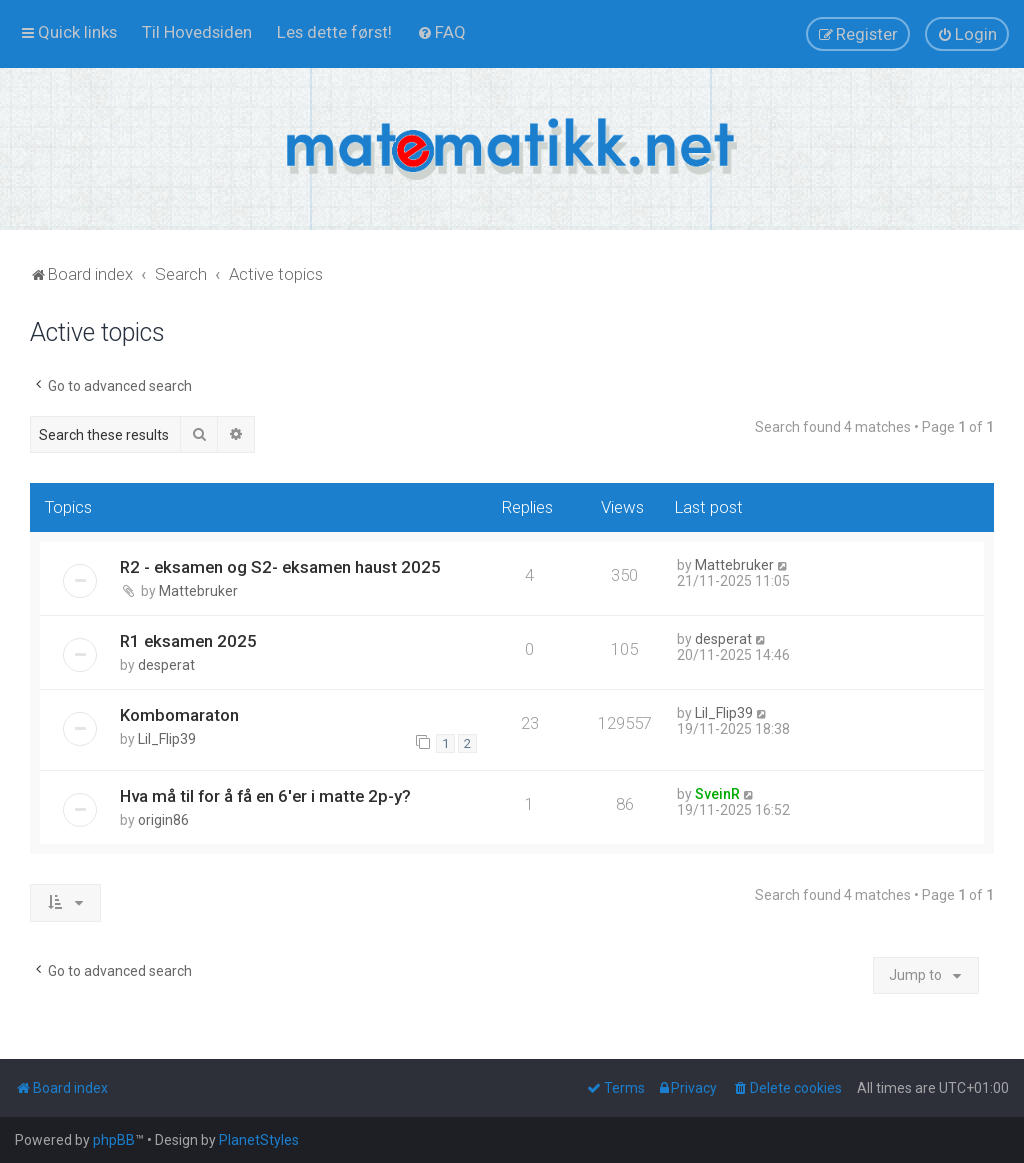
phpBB (114, 1140)
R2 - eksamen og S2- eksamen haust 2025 (280, 567)
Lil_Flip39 (167, 739)
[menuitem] (197, 32)
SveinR (717, 794)
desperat (166, 665)
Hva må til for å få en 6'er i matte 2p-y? (265, 796)
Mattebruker (198, 591)
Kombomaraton (179, 715)
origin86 (163, 820)
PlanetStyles (259, 1140)
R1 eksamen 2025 (188, 641)
